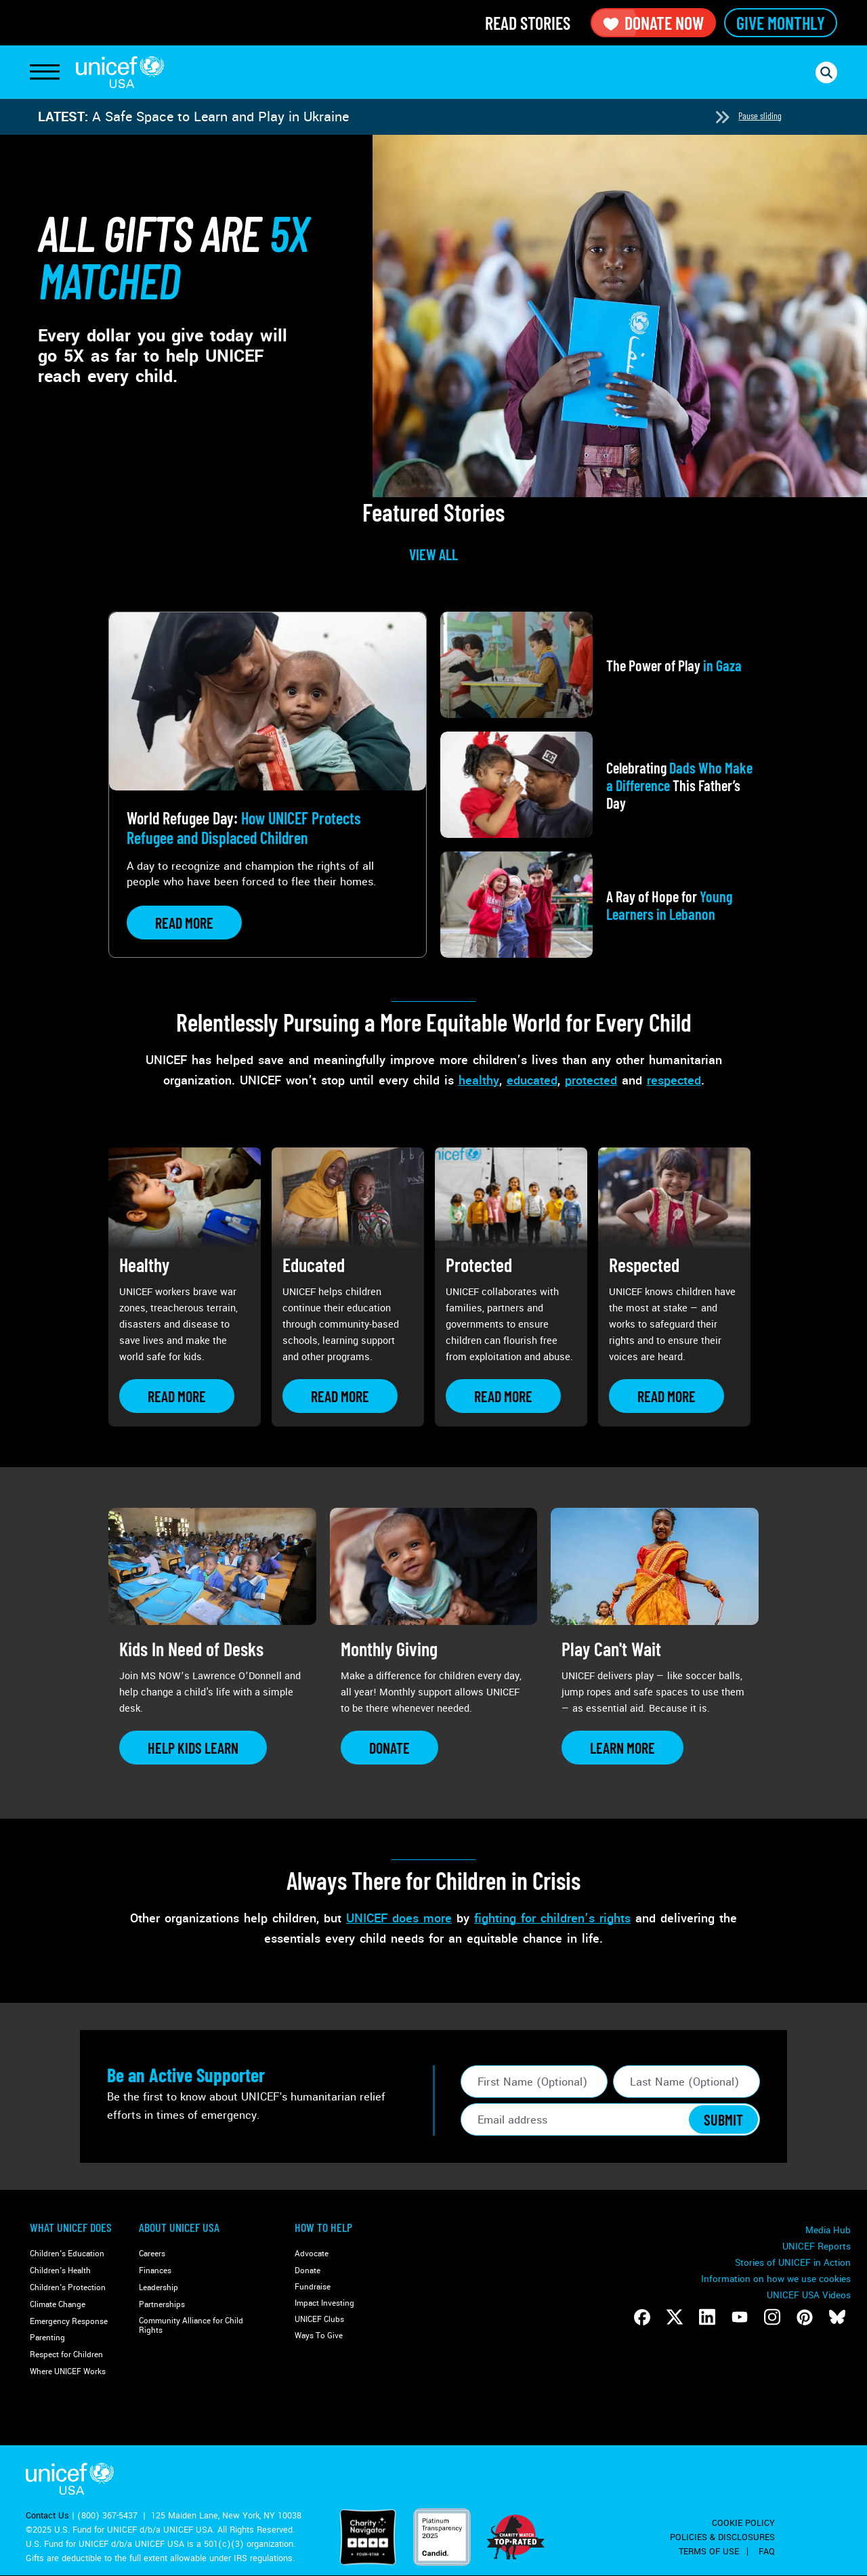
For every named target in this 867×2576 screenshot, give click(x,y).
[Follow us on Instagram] (772, 2317)
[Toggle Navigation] (45, 72)
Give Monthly (780, 22)
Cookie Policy (743, 2523)
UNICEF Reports (816, 2246)
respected (674, 1080)
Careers (152, 2254)
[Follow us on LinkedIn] (707, 2317)
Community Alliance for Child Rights (191, 2325)
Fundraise (313, 2287)
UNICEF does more (399, 1918)
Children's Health (60, 2271)
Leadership (158, 2288)
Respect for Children (66, 2355)
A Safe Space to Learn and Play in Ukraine (220, 117)
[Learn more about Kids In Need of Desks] (193, 1748)
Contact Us (47, 2516)
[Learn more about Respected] (666, 1396)
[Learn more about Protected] (503, 1396)
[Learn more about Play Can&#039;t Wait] (622, 1748)
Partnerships (162, 2304)
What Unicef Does (71, 2227)
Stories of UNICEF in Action (793, 2262)
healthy (479, 1080)
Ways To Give (319, 2336)
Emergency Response (69, 2321)
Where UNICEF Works (68, 2372)
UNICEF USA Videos (809, 2295)
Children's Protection (68, 2288)
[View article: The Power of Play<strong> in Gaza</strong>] (599, 665)
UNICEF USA (120, 72)
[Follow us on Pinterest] (805, 2317)
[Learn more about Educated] (340, 1396)
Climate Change (57, 2304)
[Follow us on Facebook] (642, 2317)
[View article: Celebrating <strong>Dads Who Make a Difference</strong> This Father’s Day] (599, 785)
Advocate (312, 2254)
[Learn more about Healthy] (176, 1396)
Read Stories (527, 22)
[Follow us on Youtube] (739, 2317)
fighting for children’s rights (552, 1918)
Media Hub (828, 2230)
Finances (155, 2271)
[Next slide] (722, 117)
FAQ (767, 2552)
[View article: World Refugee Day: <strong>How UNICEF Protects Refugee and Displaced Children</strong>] (267, 785)
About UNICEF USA (179, 2227)
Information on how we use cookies (776, 2279)
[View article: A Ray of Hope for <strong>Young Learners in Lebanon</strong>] (599, 904)
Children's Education (67, 2254)
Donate (307, 2271)
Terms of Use (709, 2552)
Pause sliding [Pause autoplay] (760, 115)
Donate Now (653, 22)
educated (532, 1080)
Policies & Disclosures (722, 2537)
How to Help (323, 2227)
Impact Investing (324, 2303)
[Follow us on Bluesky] (837, 2317)
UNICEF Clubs (319, 2319)
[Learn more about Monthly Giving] (389, 1748)
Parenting (47, 2338)
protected (591, 1080)
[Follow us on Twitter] (674, 2317)
